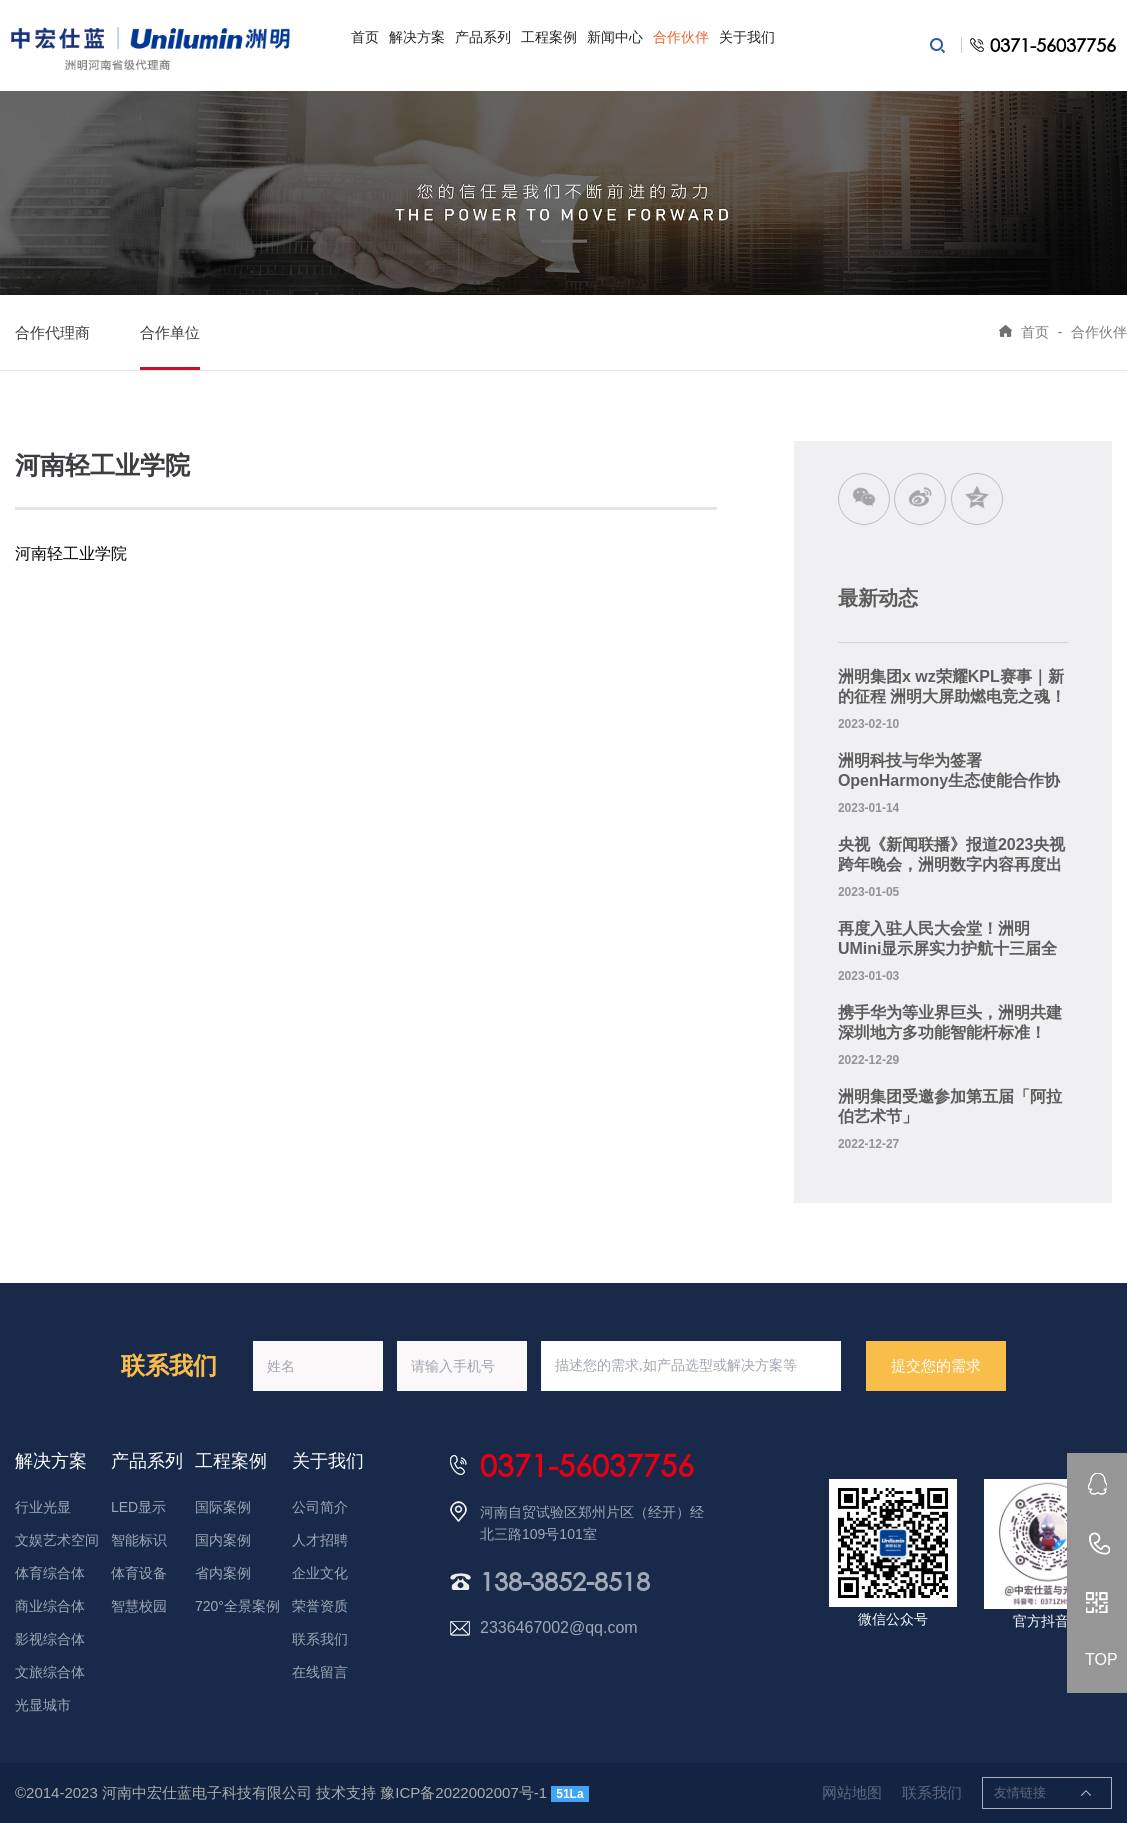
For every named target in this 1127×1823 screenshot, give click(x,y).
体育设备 (139, 1573)
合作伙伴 (681, 37)
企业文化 (320, 1573)
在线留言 (320, 1672)
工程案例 (549, 37)
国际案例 (223, 1507)
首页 (365, 37)
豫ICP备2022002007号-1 (463, 1792)
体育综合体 (50, 1573)
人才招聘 (320, 1540)
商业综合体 (50, 1606)
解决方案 (417, 37)
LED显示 (138, 1507)
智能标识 (139, 1540)
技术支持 (346, 1792)
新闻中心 (615, 37)
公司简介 (320, 1507)
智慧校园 (139, 1606)
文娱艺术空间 (57, 1540)
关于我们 (747, 37)
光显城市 (43, 1705)
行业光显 (43, 1507)
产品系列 (483, 37)
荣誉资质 (320, 1606)
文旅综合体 (50, 1672)
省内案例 (223, 1573)
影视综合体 (50, 1639)
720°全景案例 (237, 1606)
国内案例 (223, 1540)
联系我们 (320, 1639)
